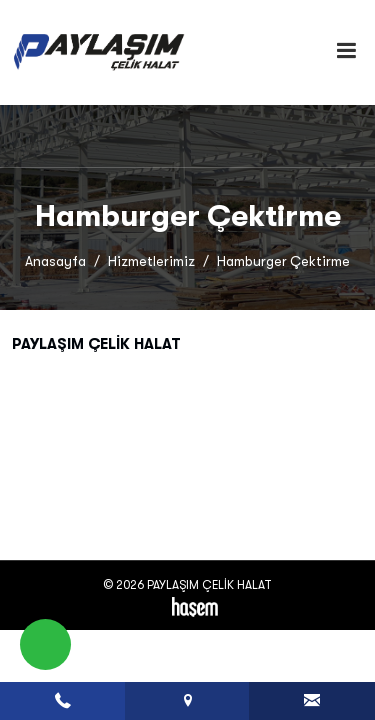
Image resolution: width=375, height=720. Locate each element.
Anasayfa (55, 261)
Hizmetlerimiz (151, 261)
